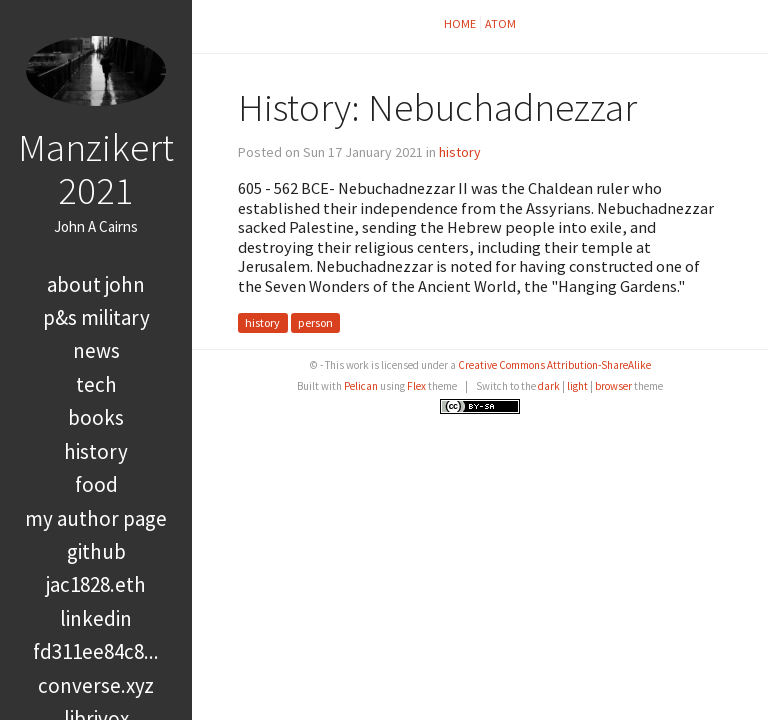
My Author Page (96, 518)
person (315, 323)
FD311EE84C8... (96, 651)
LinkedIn (96, 618)
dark (549, 386)
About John (96, 284)
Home (460, 23)
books (96, 417)
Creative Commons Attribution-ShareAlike (554, 365)
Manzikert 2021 (96, 168)
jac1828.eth (96, 584)
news (96, 350)
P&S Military (96, 317)
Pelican (361, 386)
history (96, 451)
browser (613, 386)
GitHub (96, 551)
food (96, 484)
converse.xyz (96, 685)
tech (96, 384)
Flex (416, 386)
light (577, 386)
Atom (500, 23)
